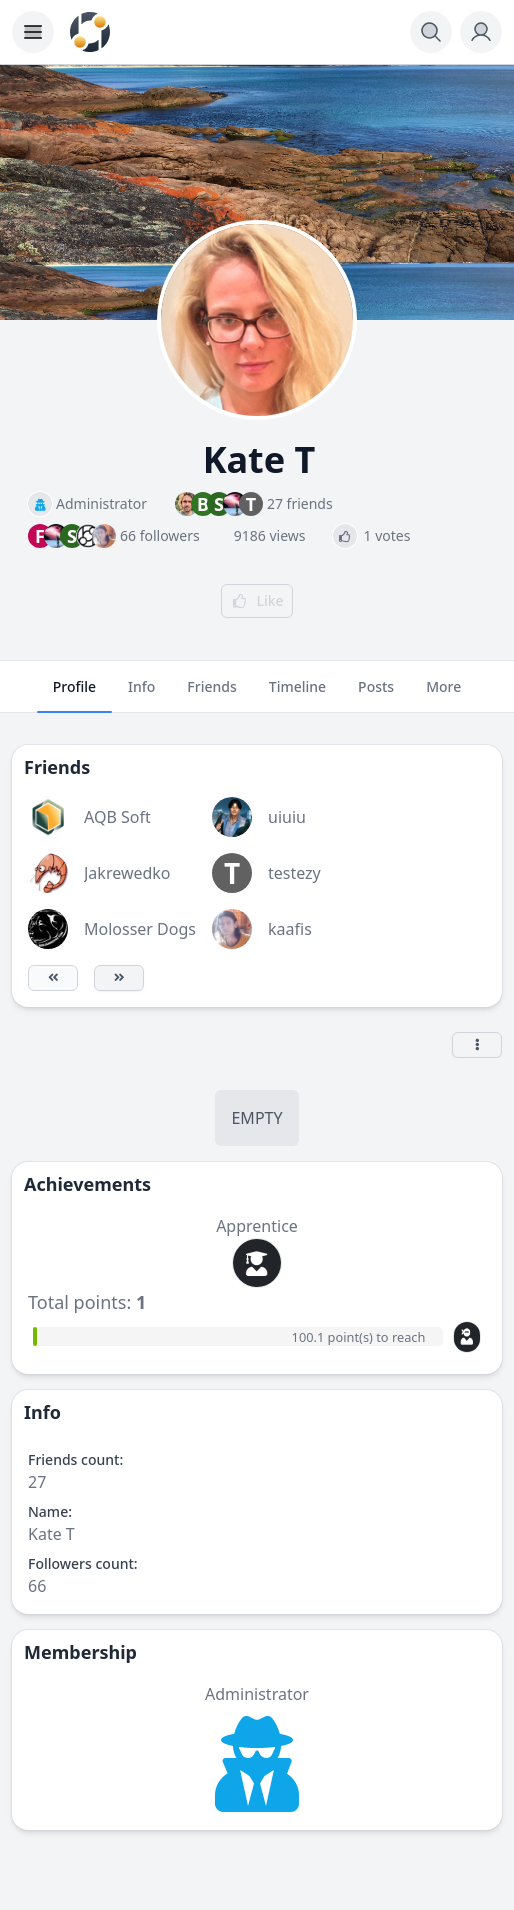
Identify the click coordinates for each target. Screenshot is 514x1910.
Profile (74, 695)
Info (141, 695)
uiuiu (287, 817)
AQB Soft (117, 817)
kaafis (290, 929)
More (443, 695)
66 (37, 1586)
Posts (376, 695)
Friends (211, 695)
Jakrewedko (127, 873)
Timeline (297, 695)
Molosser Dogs (140, 929)
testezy (294, 873)
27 (37, 1482)
